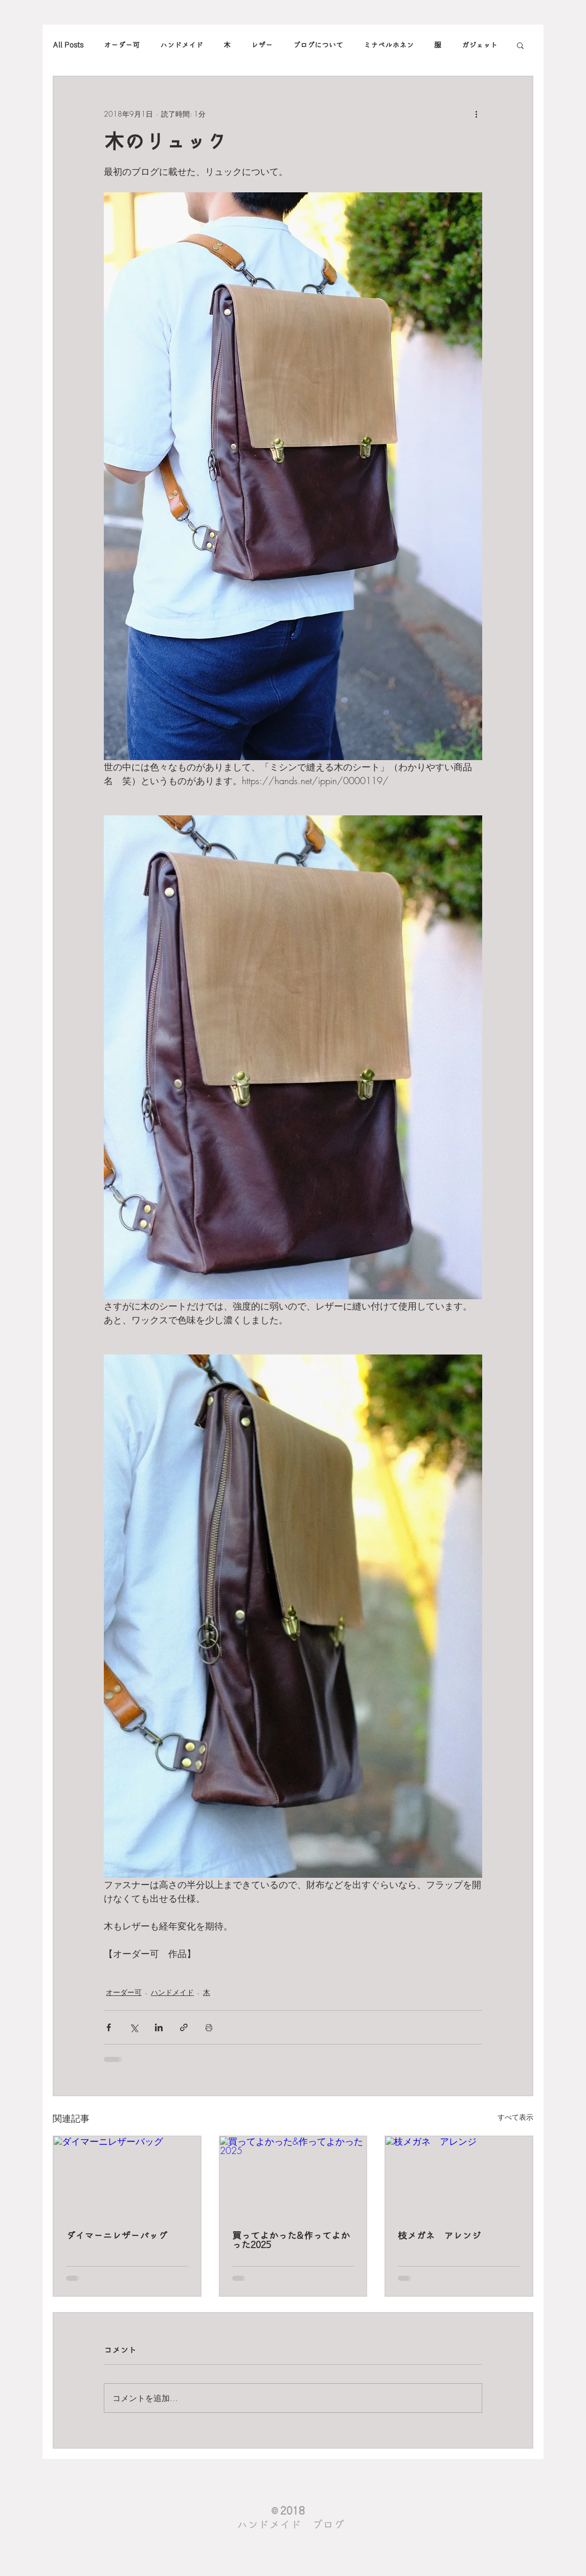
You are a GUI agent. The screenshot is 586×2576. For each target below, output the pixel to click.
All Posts (68, 45)
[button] (520, 45)
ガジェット (480, 45)
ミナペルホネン (389, 45)
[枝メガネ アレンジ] (459, 2178)
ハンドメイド (181, 45)
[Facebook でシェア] (109, 2027)
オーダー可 (122, 45)
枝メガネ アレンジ (439, 2235)
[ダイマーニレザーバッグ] (127, 2178)
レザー (262, 45)
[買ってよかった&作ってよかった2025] (293, 2178)
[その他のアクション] (476, 113)
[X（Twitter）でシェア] (134, 2027)
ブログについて (318, 45)
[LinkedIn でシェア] (159, 2027)
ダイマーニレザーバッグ (116, 2235)
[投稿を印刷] (209, 2027)
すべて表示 (515, 2117)
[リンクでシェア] (184, 2027)
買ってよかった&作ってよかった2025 (291, 2240)
